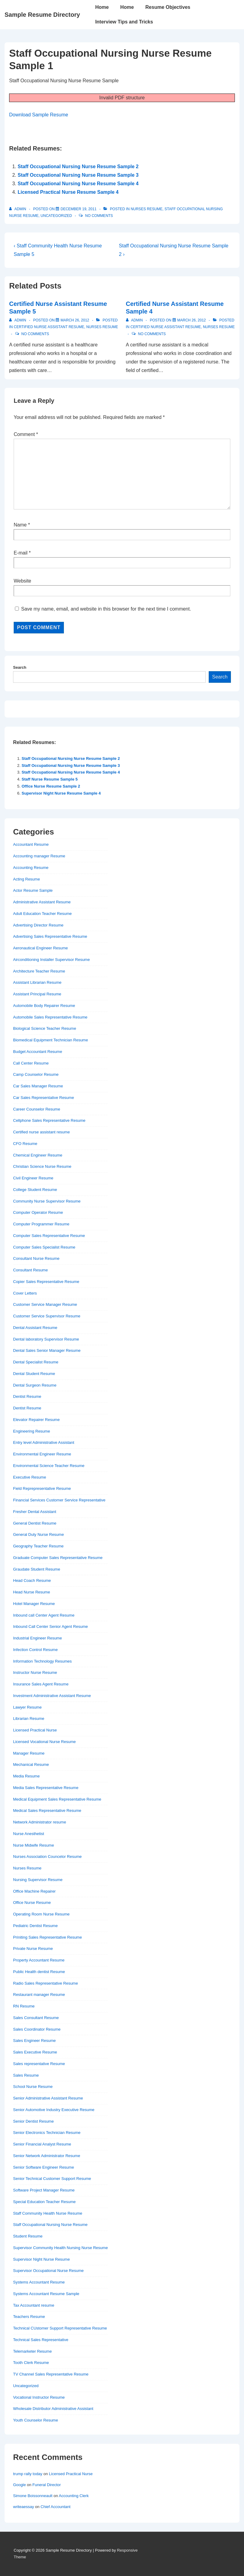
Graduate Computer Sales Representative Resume (58, 1557)
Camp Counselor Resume (36, 1074)
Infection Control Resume (35, 1649)
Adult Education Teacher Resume (42, 913)
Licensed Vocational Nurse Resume (44, 1741)
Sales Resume (26, 2075)
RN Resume (24, 2006)
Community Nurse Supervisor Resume (47, 1201)
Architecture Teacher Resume (39, 971)
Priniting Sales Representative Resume (47, 1937)
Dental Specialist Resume (35, 1362)
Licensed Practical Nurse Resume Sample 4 (68, 192)
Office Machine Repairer (34, 1891)
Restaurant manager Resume (39, 1994)
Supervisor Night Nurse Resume (41, 2259)
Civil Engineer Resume (33, 1178)
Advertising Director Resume (38, 925)
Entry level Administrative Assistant (43, 1442)
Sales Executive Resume (35, 2052)
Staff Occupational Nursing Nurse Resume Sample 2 (78, 166)
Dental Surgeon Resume (34, 1385)
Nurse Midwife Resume (33, 1845)
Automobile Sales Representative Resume (50, 1017)
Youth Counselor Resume (35, 2420)
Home (102, 7)
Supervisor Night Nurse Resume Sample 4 (61, 793)
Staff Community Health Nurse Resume (47, 2213)
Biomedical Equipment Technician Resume (50, 1040)
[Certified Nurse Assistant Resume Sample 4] (191, 320)
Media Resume (26, 1776)
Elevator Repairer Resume (36, 1419)
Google (19, 2484)
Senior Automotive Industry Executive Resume (53, 2109)
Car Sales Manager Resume (38, 1086)
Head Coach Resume (32, 1580)
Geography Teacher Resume (38, 1546)
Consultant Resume (30, 1270)
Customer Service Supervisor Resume (46, 1316)
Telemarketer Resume (32, 2351)
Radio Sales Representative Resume (45, 1983)
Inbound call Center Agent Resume (44, 1615)
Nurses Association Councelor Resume (47, 1856)
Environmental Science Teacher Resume (49, 1465)
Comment (26, 434)
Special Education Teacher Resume (44, 2201)
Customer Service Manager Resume (45, 1304)
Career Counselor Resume (36, 1109)
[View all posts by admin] (18, 209)
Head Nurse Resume (31, 1592)
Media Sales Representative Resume (45, 1787)
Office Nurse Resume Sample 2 (51, 786)
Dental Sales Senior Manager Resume (47, 1350)
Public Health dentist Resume (39, 1971)
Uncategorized (56, 216)
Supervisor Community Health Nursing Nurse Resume (60, 2247)
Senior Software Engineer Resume (43, 2167)
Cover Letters (25, 1293)
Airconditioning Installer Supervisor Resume (51, 959)
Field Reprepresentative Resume (42, 1488)
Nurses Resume (146, 209)
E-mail (20, 552)
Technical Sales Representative (40, 2339)
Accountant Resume (31, 844)
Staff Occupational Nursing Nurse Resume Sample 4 (78, 183)
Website (22, 580)
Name (20, 524)
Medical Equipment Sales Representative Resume (57, 1799)
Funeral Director (47, 2484)
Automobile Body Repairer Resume (44, 1005)
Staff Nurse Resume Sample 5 (50, 779)
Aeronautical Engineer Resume (40, 948)
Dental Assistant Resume (35, 1327)
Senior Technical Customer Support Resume (52, 2178)
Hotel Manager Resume (34, 1603)
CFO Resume (25, 1143)
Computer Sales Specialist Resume (44, 1247)
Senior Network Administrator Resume (46, 2155)
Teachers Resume (29, 2316)
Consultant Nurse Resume (36, 1258)
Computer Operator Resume (38, 1212)
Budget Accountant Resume (37, 1051)
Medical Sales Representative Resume (47, 1810)
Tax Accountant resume (33, 2305)
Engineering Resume (31, 1431)
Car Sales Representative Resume (43, 1097)
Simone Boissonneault (32, 2495)
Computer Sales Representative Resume (49, 1235)
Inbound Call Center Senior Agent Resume (50, 1626)
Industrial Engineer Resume (37, 1638)
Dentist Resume (27, 1396)
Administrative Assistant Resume (42, 902)
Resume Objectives (167, 7)
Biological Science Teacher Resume (44, 1028)
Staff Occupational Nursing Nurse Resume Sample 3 (78, 175)
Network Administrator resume (39, 1822)
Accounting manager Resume (39, 856)
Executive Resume (29, 1477)
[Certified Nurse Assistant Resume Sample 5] (75, 320)
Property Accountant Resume (38, 1960)
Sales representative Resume (39, 2063)
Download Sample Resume (38, 114)
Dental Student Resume (34, 1373)
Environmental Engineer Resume (42, 1454)
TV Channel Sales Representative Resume (51, 2374)
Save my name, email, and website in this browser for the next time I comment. (106, 608)
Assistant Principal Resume (37, 994)
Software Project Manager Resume (44, 2190)
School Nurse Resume (33, 2086)
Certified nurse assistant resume (49, 327)
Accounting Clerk (74, 2495)
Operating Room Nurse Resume (41, 1914)
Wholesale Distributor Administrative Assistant (53, 2408)
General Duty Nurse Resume (38, 1534)
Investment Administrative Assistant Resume (52, 1695)
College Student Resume (35, 1189)
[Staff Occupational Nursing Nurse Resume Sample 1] (78, 209)
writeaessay (23, 2506)
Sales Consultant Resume (36, 2017)
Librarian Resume (28, 1718)
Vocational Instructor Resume (39, 2397)
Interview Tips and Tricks (124, 21)
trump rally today (27, 2473)
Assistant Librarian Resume (37, 982)
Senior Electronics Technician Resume (47, 2132)
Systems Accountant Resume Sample (46, 2293)
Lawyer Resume (27, 1707)
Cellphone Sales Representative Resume (49, 1120)
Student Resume (28, 2236)
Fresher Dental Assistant (34, 1511)
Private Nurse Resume (33, 1948)
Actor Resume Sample (33, 890)
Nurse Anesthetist (28, 1833)
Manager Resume (28, 1753)
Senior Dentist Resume (33, 2121)
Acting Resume (26, 879)
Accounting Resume (30, 867)
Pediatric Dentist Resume (35, 1925)
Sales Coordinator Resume (37, 2029)
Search (19, 667)
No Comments (99, 216)
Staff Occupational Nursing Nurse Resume (50, 2224)
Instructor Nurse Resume (35, 1672)
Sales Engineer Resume (34, 2040)
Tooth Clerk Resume (31, 2362)
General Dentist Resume (34, 1523)
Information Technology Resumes (42, 1661)
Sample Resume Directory (42, 14)
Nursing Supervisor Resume (38, 1879)
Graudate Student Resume (36, 1569)
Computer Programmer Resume (41, 1224)
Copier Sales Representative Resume (46, 1281)
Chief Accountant (55, 2506)
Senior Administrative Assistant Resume (48, 2098)
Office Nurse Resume (32, 1902)
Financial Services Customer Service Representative (59, 1500)
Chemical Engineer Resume (37, 1155)
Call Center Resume (31, 1063)
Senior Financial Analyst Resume (42, 2144)
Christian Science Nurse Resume (42, 1166)
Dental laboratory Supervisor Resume (46, 1339)
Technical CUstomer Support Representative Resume (60, 2328)
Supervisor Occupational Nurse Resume (48, 2270)
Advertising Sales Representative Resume (50, 936)
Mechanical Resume (31, 1764)
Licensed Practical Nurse (35, 1730)
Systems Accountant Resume (39, 2282)
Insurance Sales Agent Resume (40, 1684)
